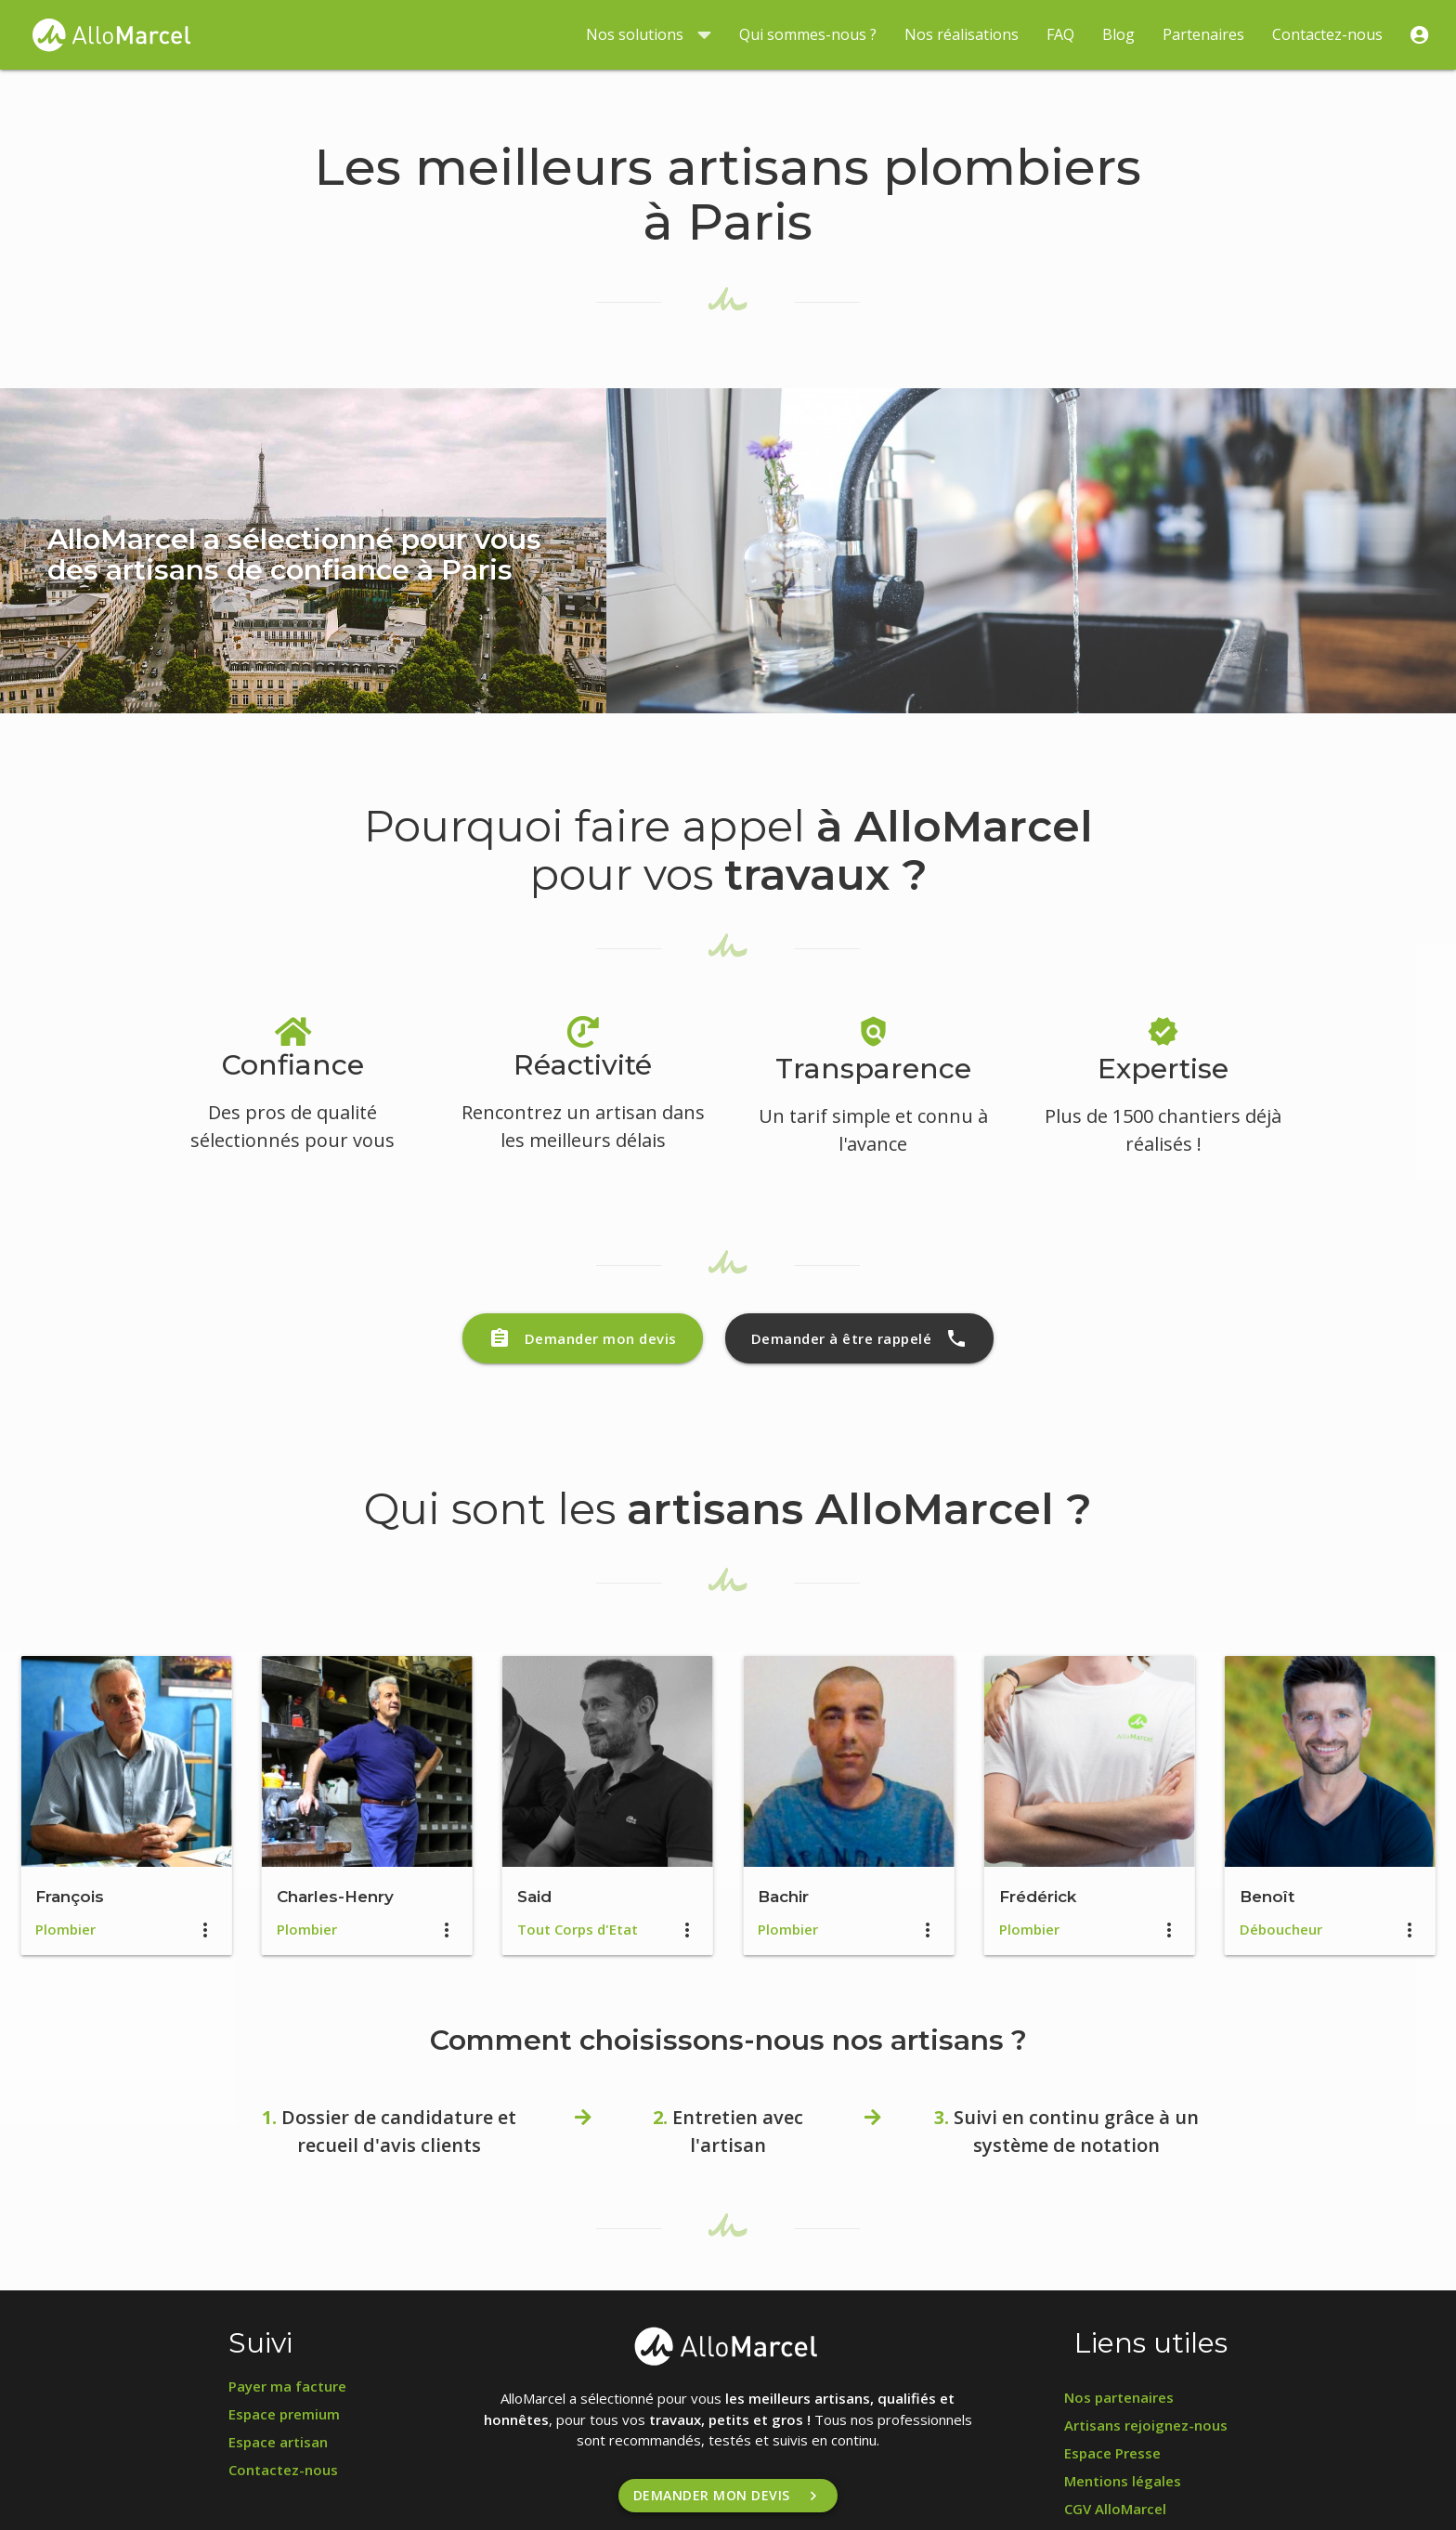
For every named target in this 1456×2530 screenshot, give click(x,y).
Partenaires (1203, 34)
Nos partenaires (1119, 2397)
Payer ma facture (287, 2386)
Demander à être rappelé (859, 1338)
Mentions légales (1122, 2480)
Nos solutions (648, 35)
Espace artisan (278, 2441)
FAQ (1060, 34)
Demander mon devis (582, 1338)
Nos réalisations (961, 34)
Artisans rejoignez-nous (1146, 2425)
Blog (1118, 34)
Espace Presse (1112, 2453)
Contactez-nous (1327, 34)
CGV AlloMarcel (1115, 2508)
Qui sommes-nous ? (808, 34)
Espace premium (284, 2414)
